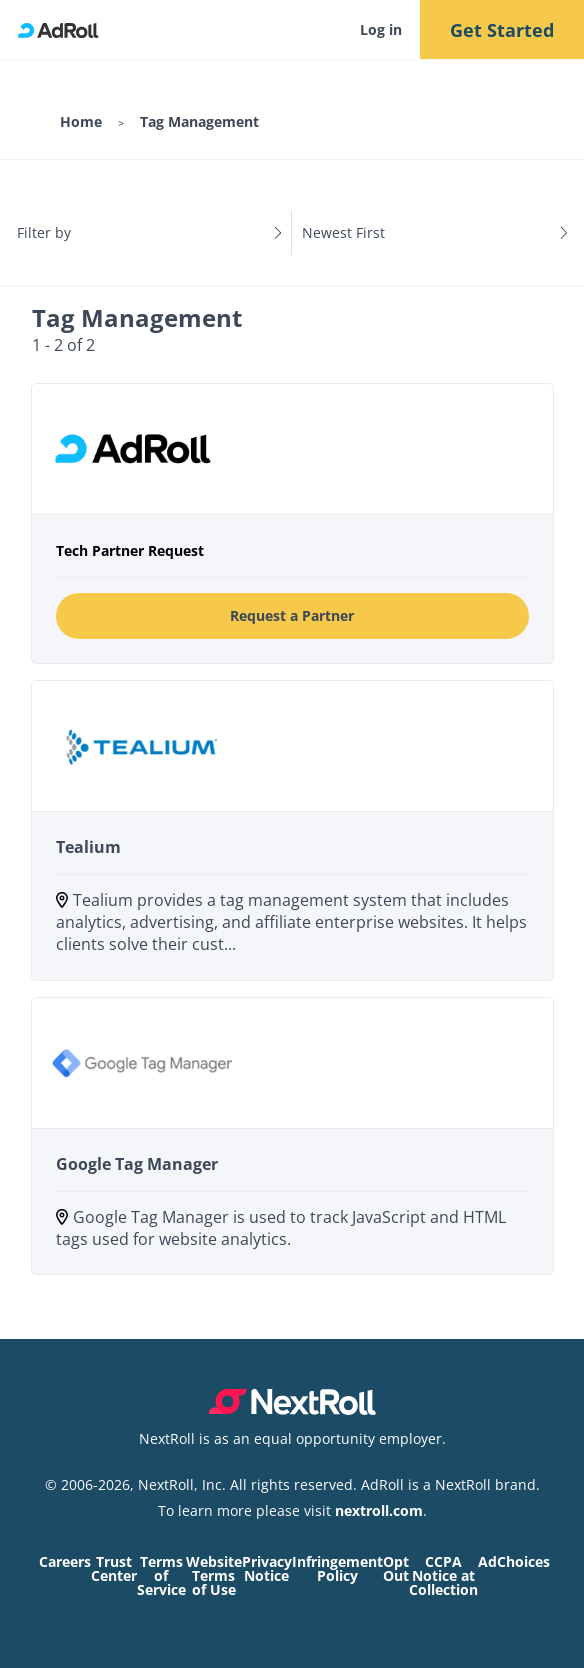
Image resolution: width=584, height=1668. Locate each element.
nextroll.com (379, 1510)
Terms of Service (161, 1575)
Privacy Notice (267, 1568)
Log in (381, 29)
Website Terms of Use (214, 1575)
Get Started (502, 30)
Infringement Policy (337, 1568)
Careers (65, 1561)
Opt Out (396, 1568)
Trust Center (114, 1568)
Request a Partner (292, 615)
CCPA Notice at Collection (443, 1575)
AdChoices (514, 1561)
